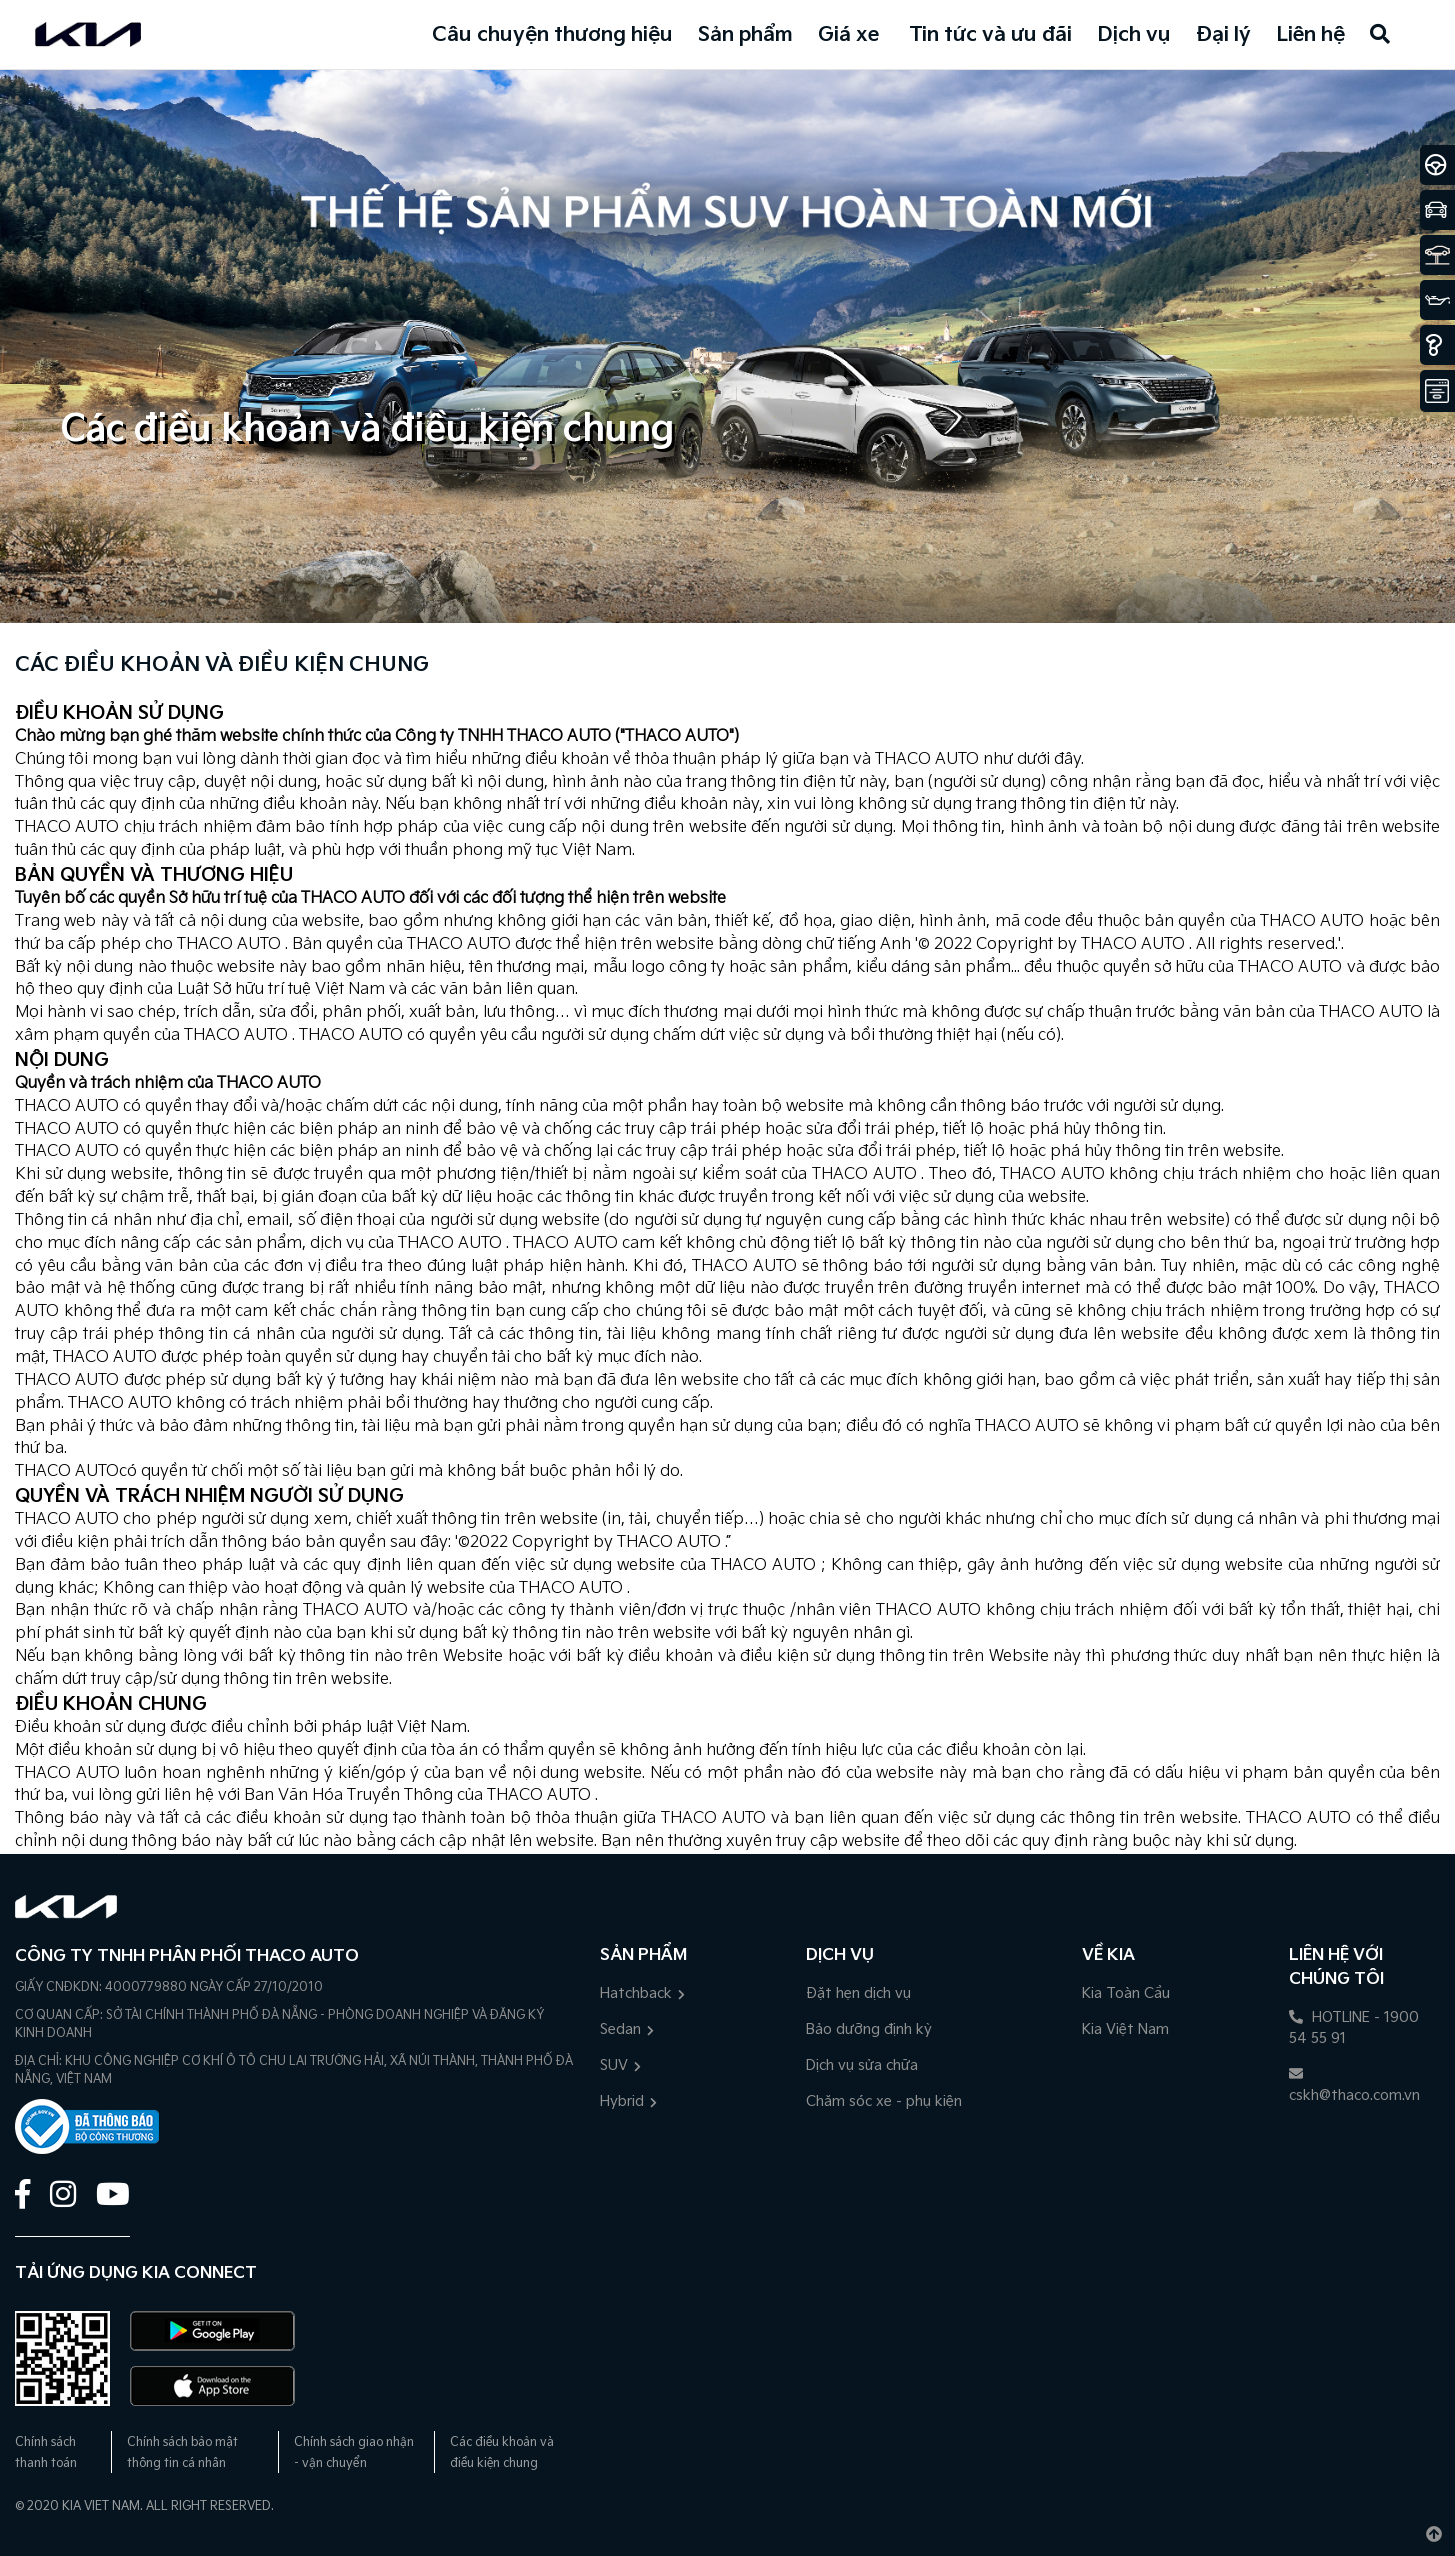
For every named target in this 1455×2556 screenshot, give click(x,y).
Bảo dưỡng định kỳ (869, 2029)
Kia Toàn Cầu (1126, 1993)
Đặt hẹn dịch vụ (858, 1993)
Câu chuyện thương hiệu (552, 35)
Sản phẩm (745, 35)
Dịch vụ (1134, 35)
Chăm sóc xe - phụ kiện (884, 2101)
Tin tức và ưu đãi (990, 35)
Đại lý (1223, 35)
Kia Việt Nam (1125, 2029)
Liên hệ (1310, 35)
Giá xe (848, 35)
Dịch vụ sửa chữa (862, 2065)
